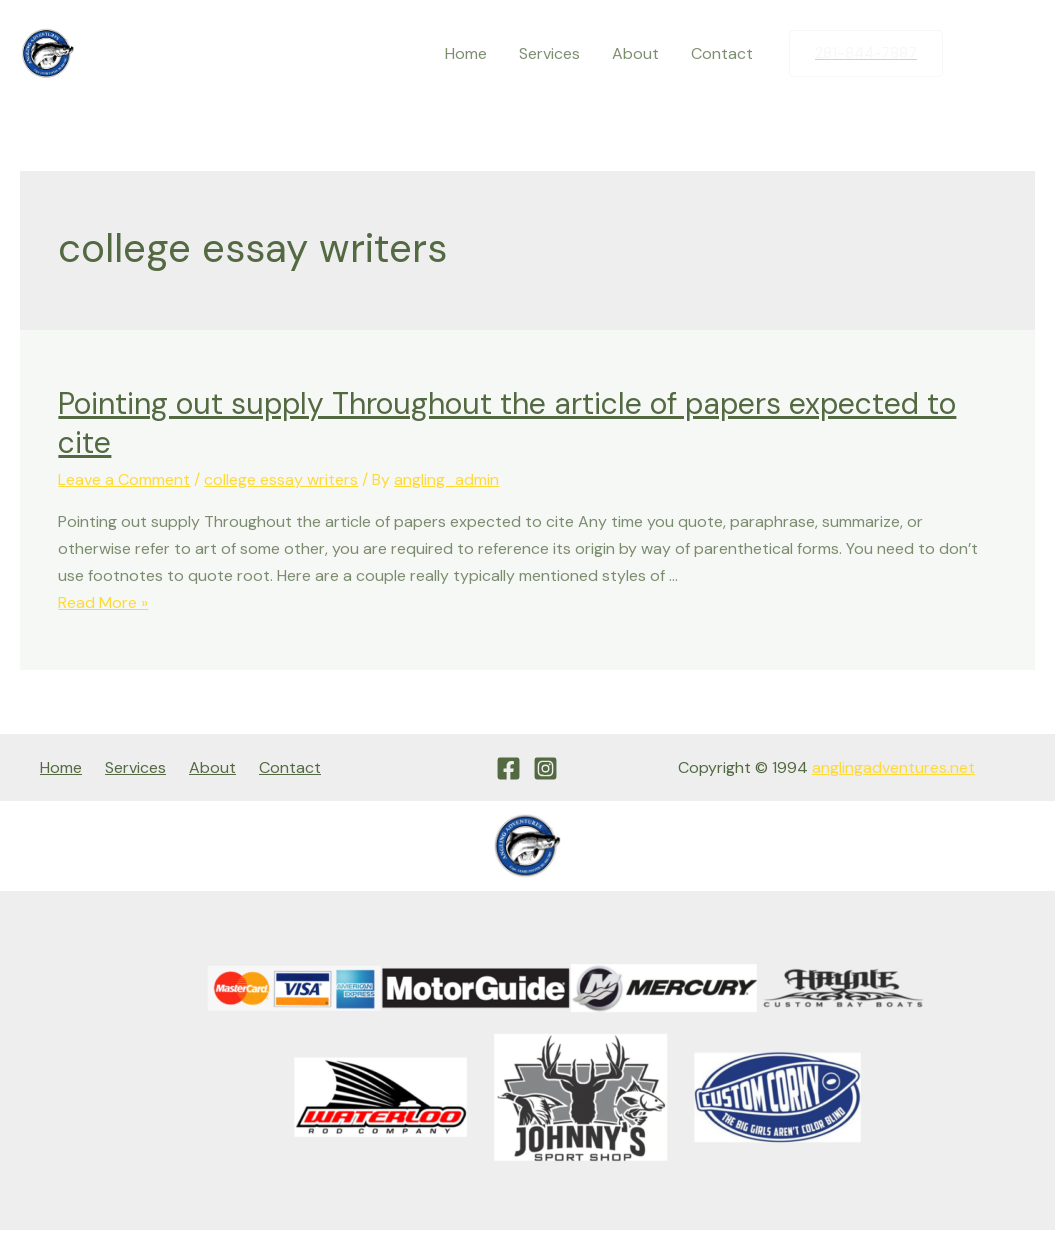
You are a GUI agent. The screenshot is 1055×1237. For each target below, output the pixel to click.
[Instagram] (1020, 54)
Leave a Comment (124, 479)
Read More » (103, 602)
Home (466, 53)
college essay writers (281, 479)
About (635, 53)
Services (549, 53)
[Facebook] (978, 54)
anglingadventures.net (893, 767)
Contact (722, 53)
